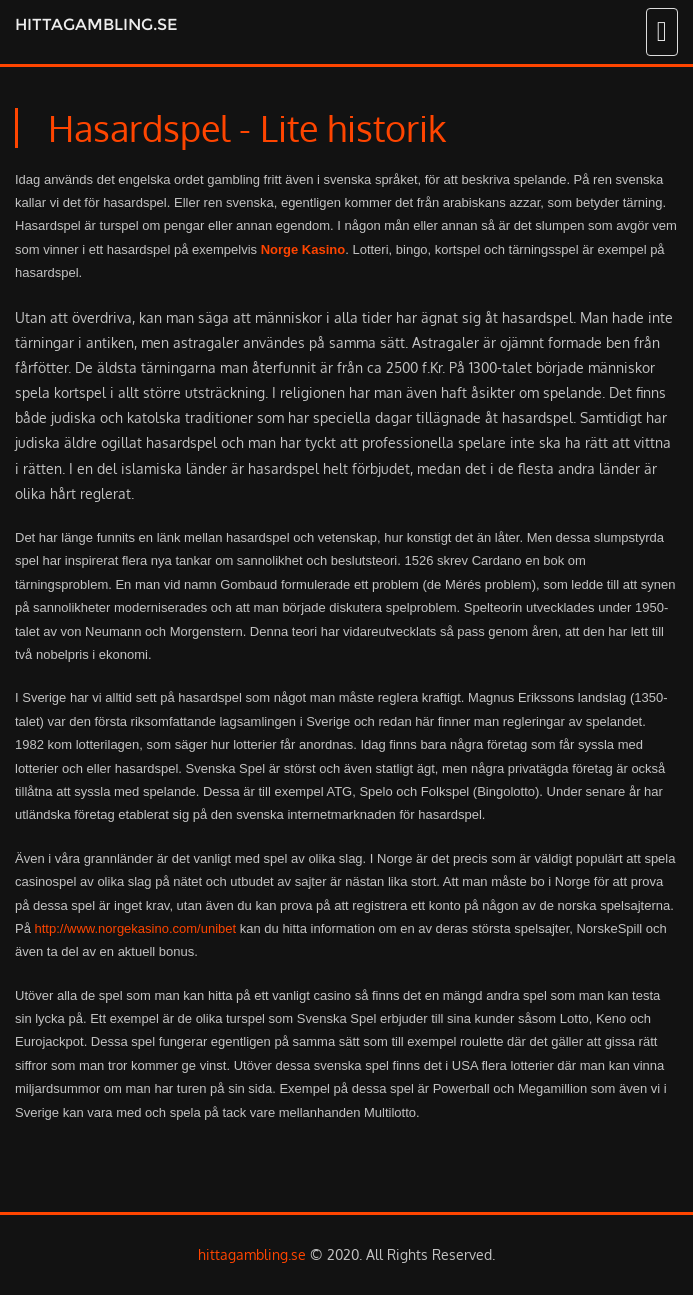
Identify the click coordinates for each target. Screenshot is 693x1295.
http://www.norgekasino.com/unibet (136, 928)
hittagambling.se (96, 24)
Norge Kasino (303, 249)
